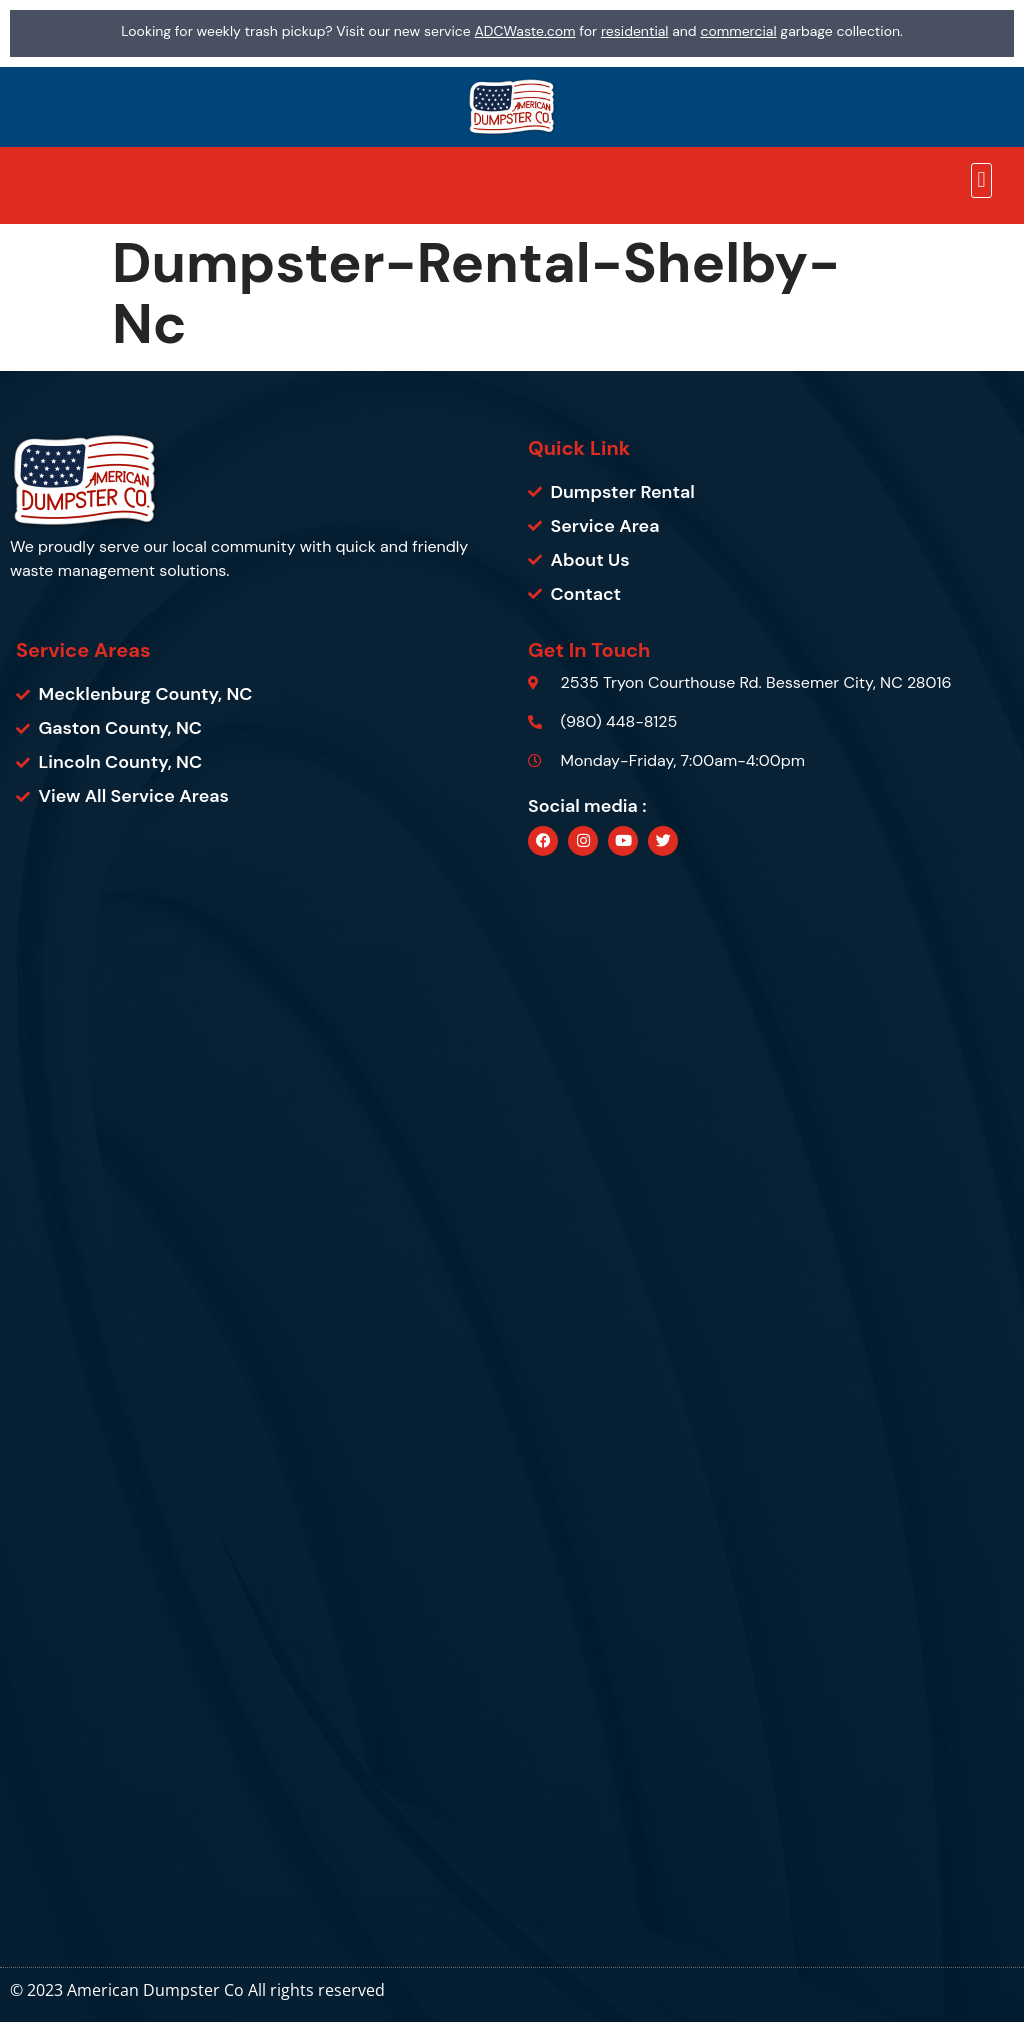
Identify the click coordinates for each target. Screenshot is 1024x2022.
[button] (981, 180)
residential (635, 31)
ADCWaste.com (525, 31)
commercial (738, 31)
